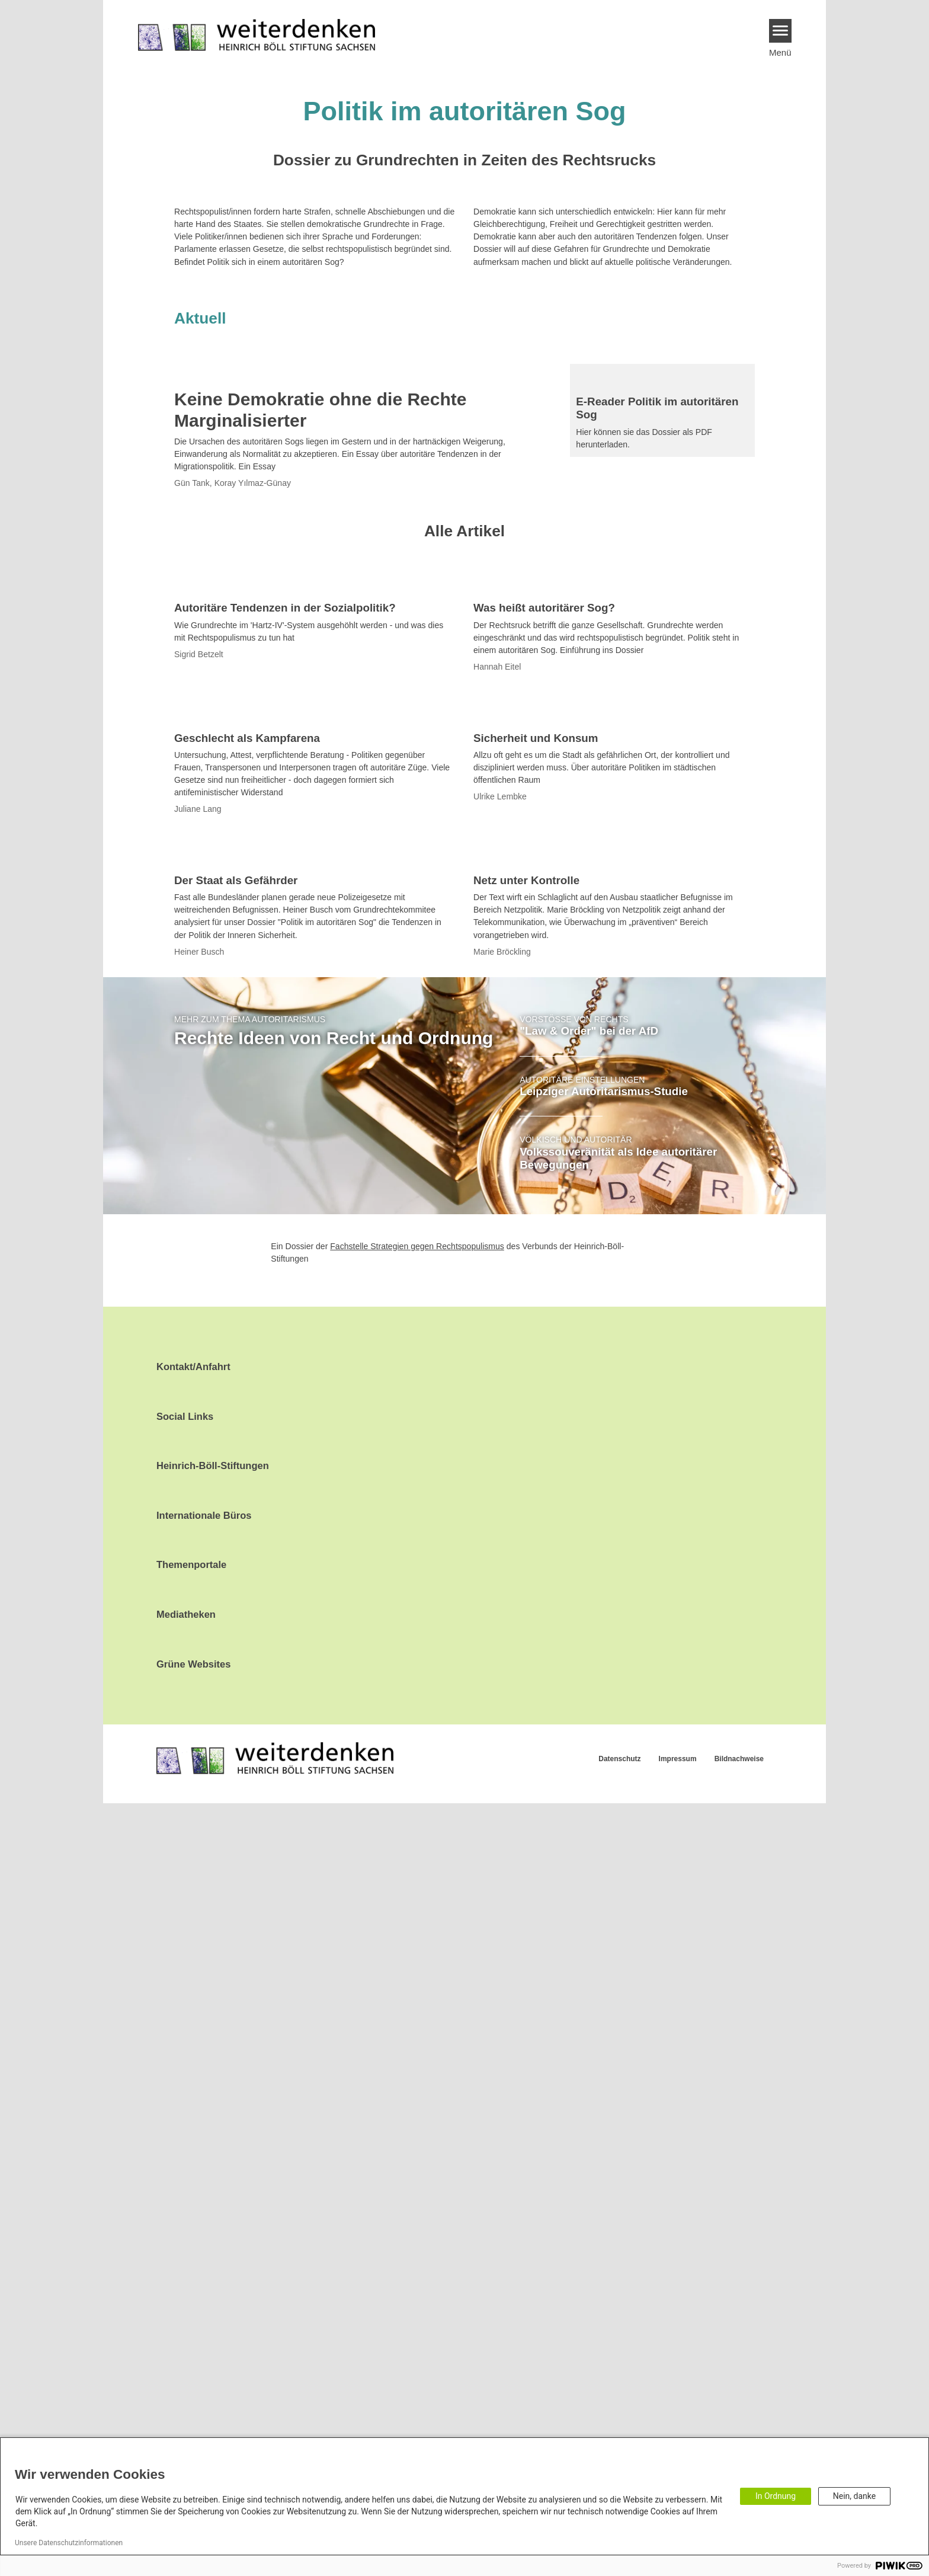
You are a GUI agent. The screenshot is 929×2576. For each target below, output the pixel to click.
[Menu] (780, 31)
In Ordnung (775, 2496)
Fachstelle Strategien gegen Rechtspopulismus (417, 2019)
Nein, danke (854, 2496)
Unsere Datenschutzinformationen (69, 2543)
